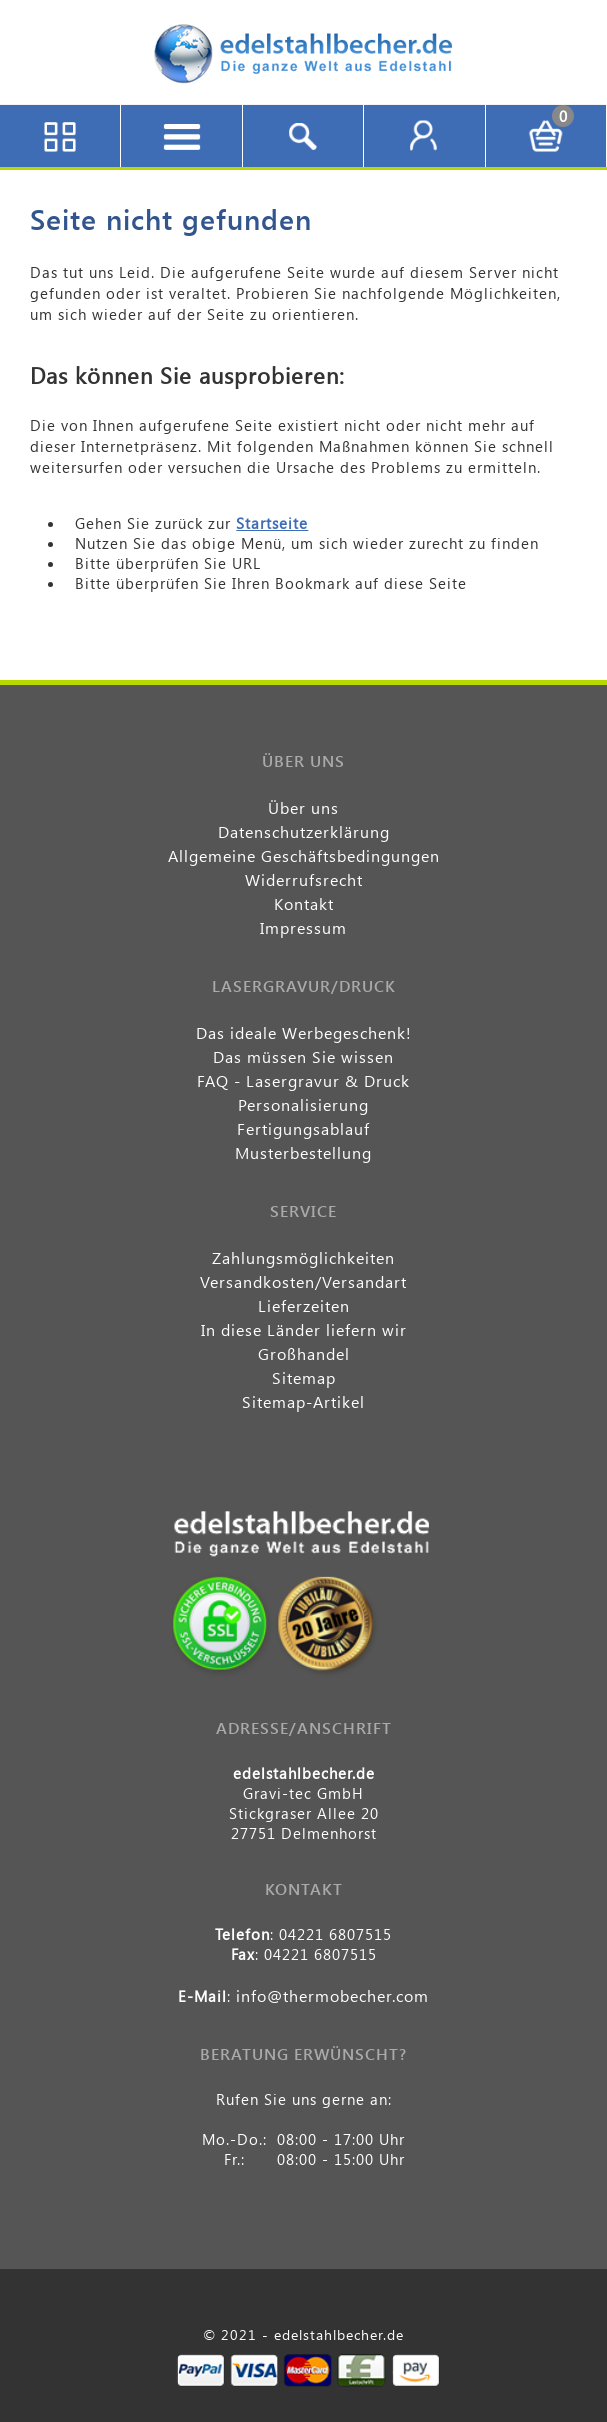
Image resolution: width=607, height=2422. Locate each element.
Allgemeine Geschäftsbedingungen (304, 855)
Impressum (303, 927)
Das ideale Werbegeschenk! (304, 1032)
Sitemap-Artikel (303, 1401)
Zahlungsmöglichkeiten (303, 1257)
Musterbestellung (303, 1152)
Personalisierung (303, 1104)
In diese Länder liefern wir (304, 1329)
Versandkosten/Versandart (303, 1281)
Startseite (272, 523)
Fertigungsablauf (303, 1128)
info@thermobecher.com (332, 1995)
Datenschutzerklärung (304, 831)
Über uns (303, 807)
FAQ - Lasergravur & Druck (303, 1080)
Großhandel (304, 1353)
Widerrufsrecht (304, 879)
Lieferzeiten (304, 1305)
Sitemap (304, 1377)
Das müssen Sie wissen (303, 1056)
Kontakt (304, 903)
